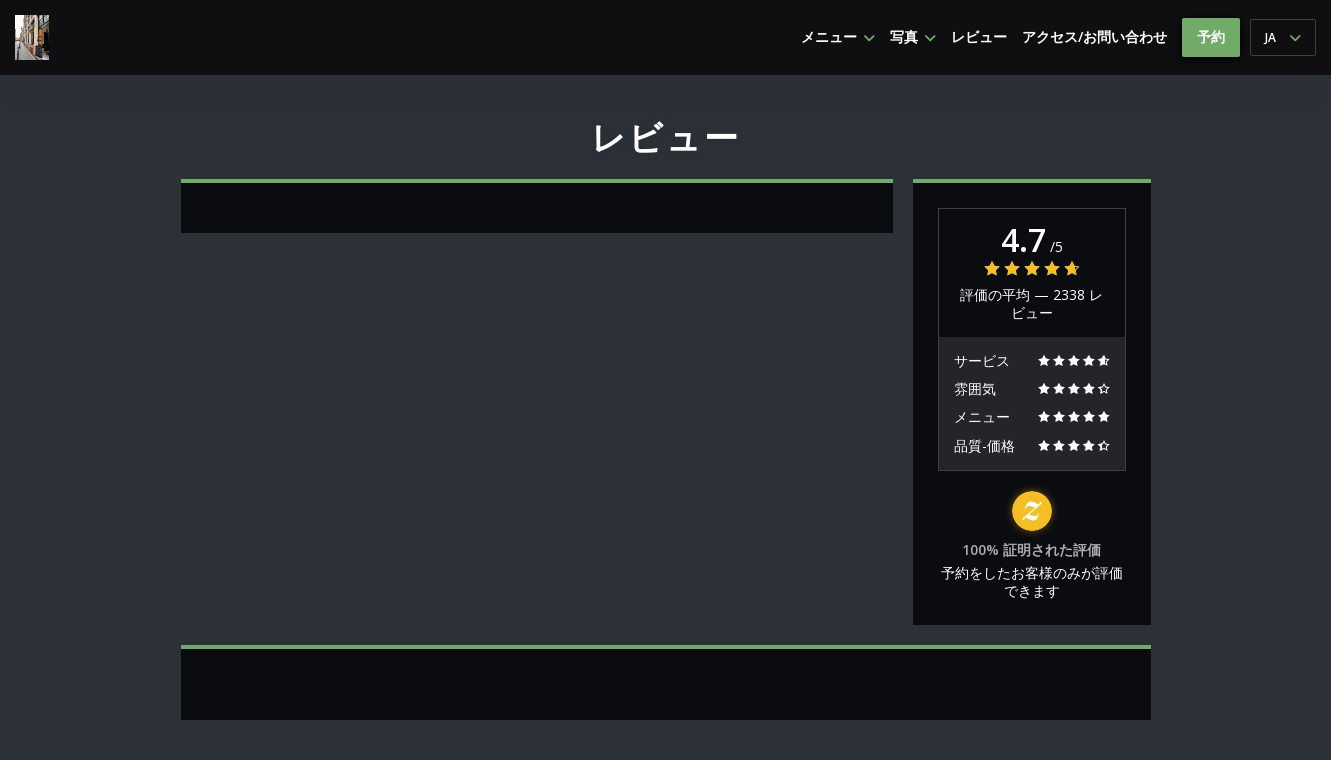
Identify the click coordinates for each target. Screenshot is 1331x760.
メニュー (838, 37)
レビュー (979, 37)
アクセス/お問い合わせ (1094, 37)
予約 (1211, 36)
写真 (913, 37)
